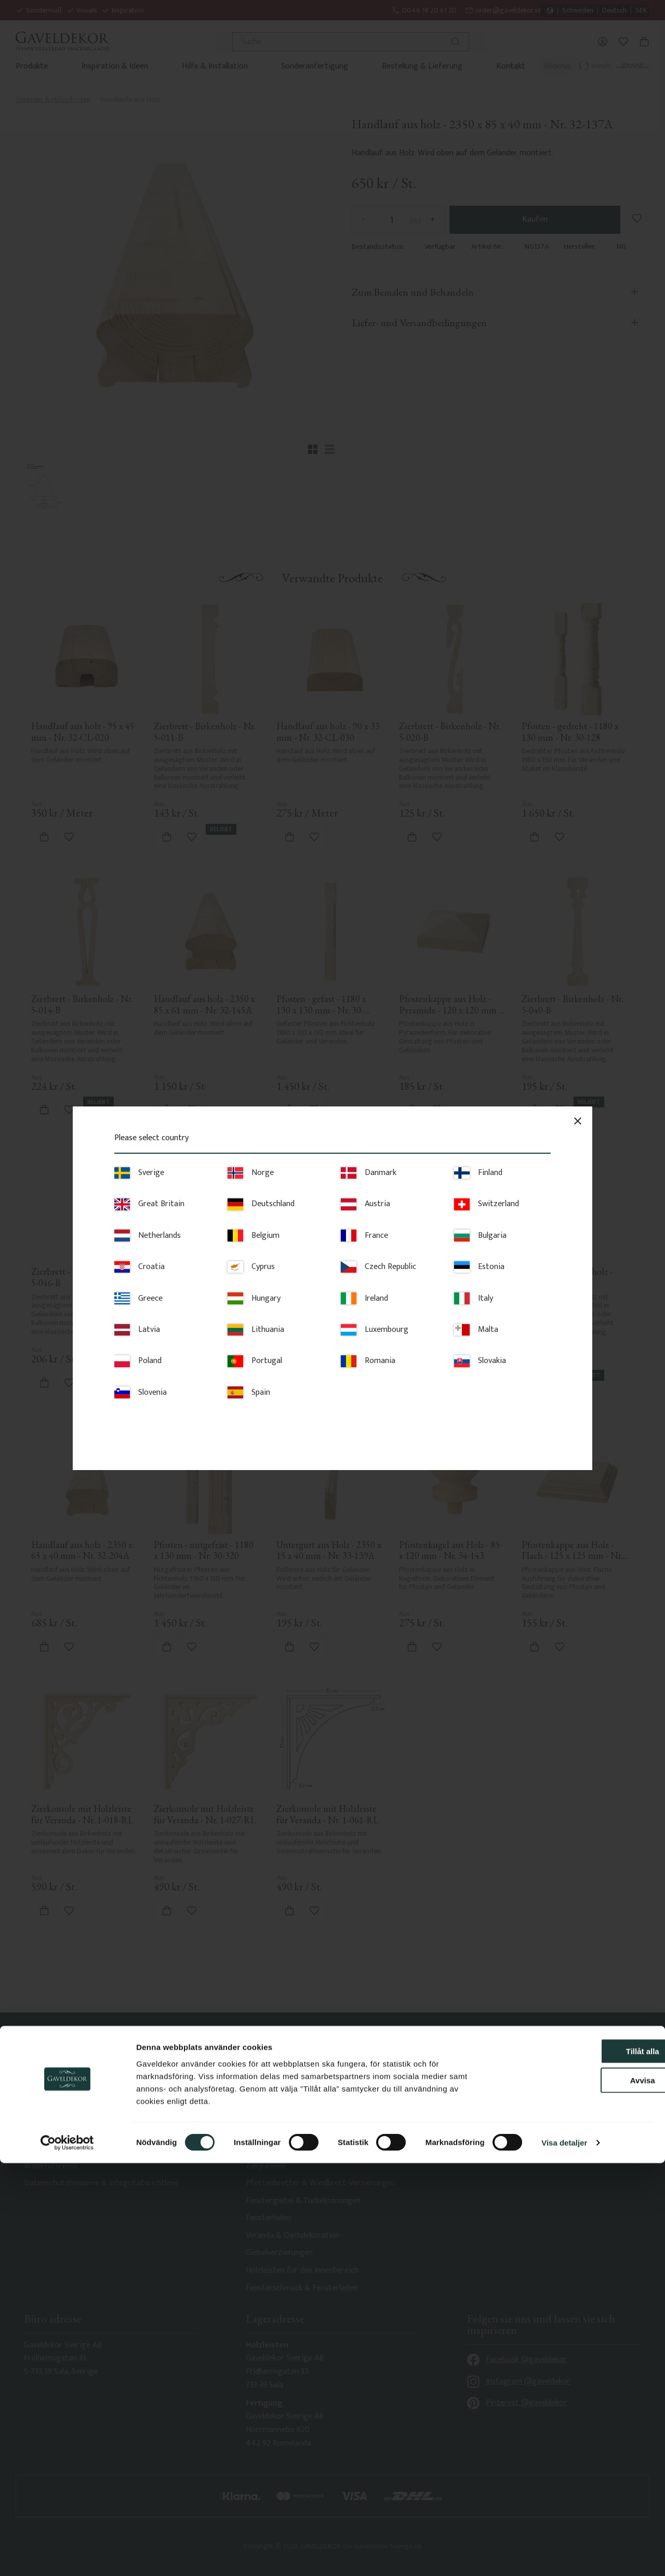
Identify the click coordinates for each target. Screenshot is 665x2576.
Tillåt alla (578, 2463)
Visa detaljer (564, 2555)
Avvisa (578, 2493)
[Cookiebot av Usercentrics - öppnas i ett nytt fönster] (67, 2556)
